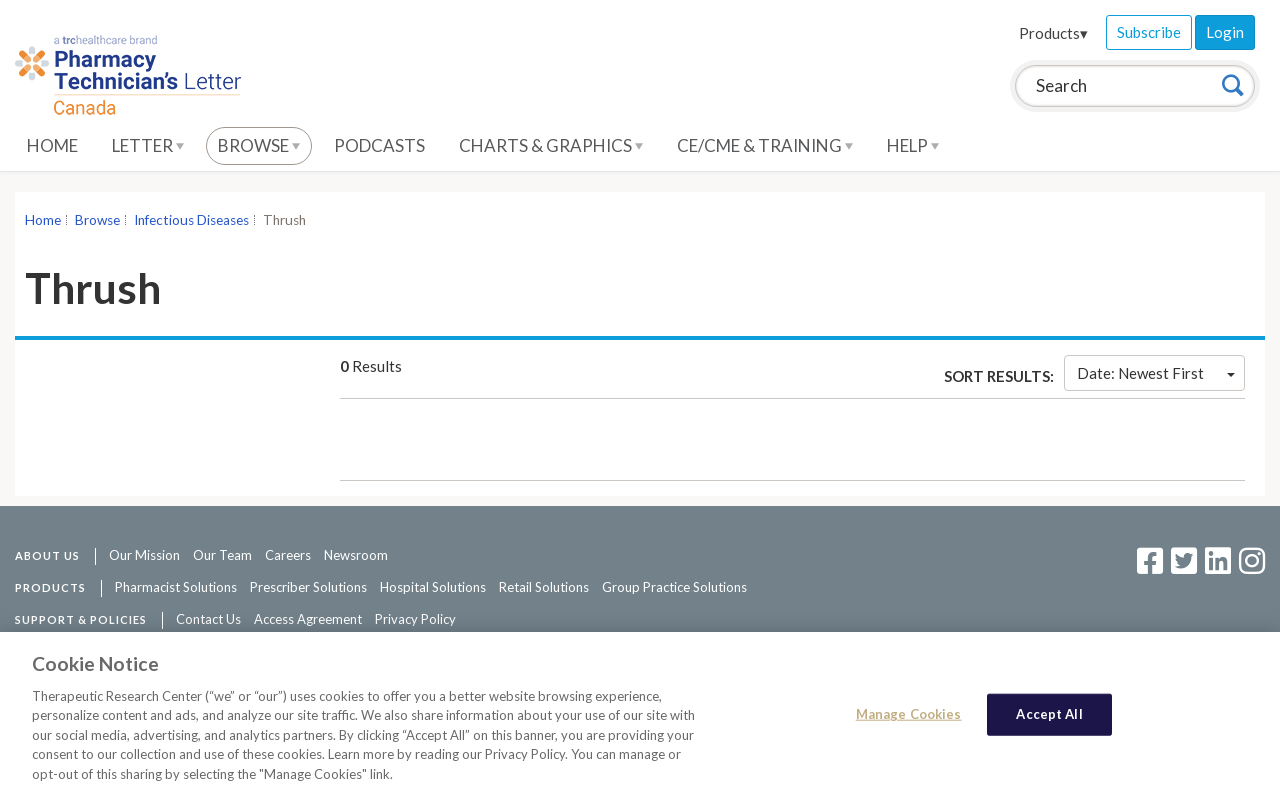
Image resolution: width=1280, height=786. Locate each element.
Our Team (222, 555)
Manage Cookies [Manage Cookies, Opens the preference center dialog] (909, 722)
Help (913, 145)
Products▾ (1053, 33)
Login (1225, 32)
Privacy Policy (415, 619)
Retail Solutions (544, 587)
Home (52, 145)
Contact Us (208, 619)
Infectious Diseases (191, 220)
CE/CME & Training (765, 145)
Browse (259, 145)
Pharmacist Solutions (176, 587)
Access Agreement (308, 619)
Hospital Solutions (433, 587)
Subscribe (1149, 32)
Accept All (1049, 722)
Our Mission (144, 555)
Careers (288, 555)
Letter (148, 145)
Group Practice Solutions (674, 587)
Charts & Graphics (551, 145)
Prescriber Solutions (308, 587)
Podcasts (379, 145)
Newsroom (356, 555)
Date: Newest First (1156, 373)
